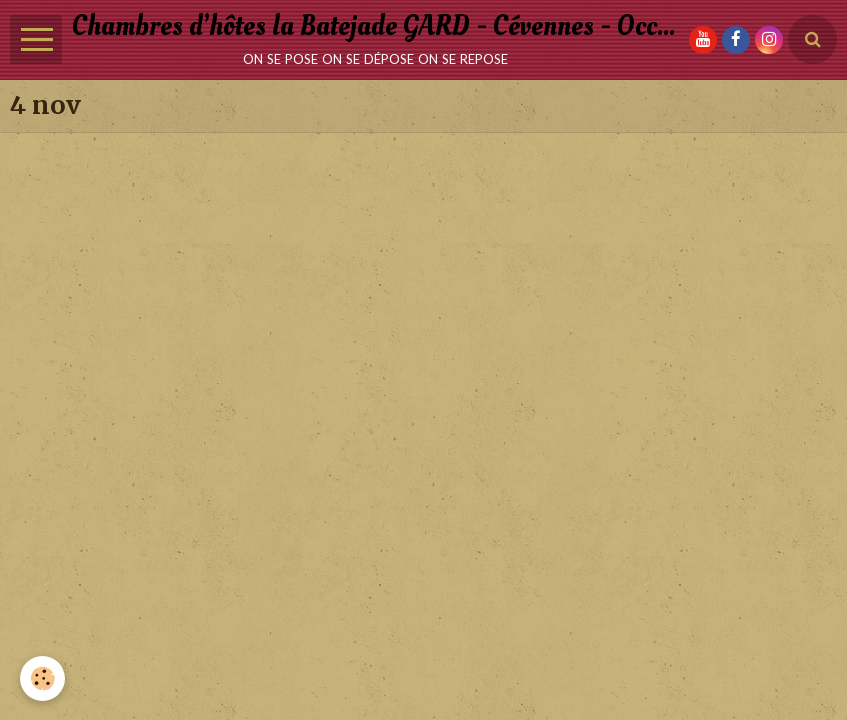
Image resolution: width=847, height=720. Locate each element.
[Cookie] (42, 678)
